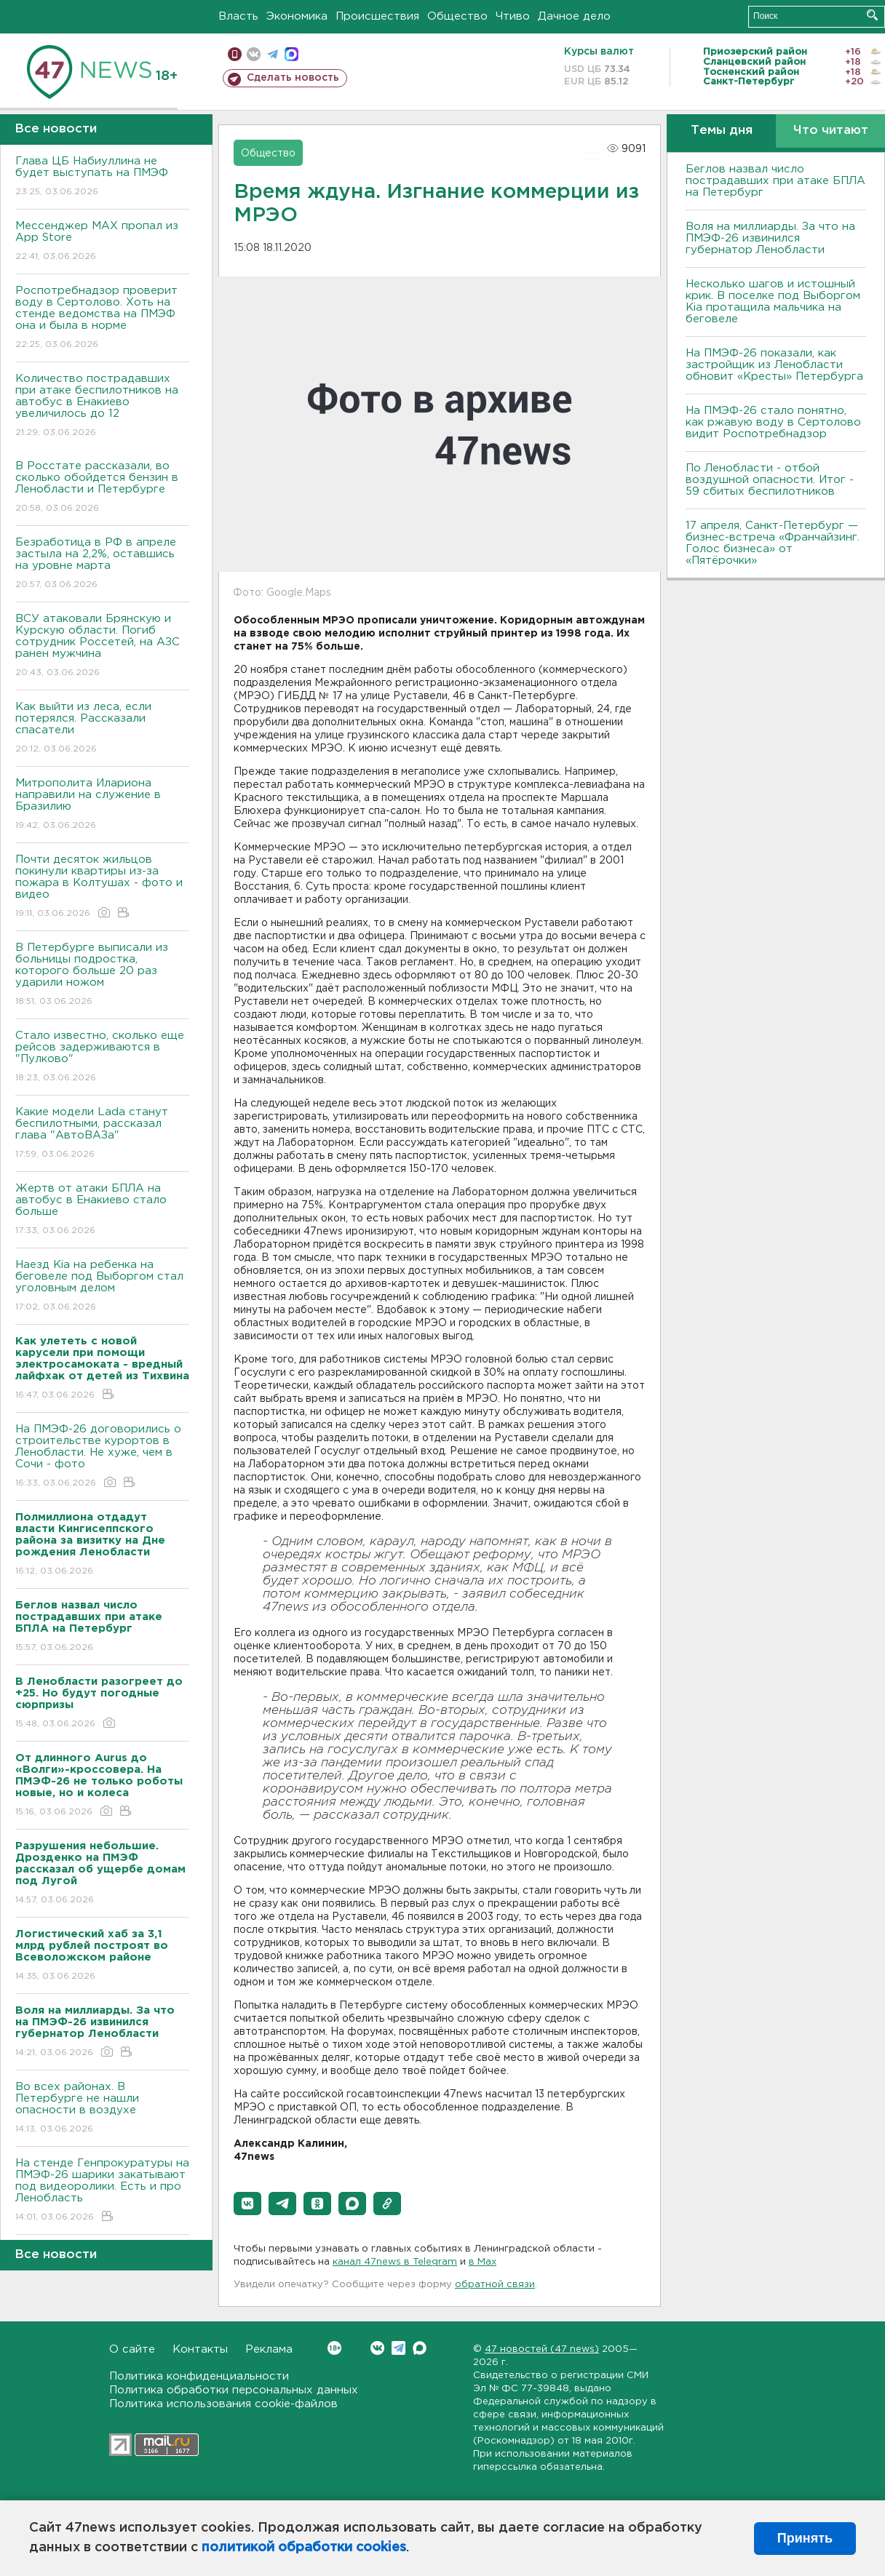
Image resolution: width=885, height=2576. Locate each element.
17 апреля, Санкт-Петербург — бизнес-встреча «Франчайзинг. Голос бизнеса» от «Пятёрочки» (773, 543)
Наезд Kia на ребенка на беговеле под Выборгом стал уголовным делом (102, 1286)
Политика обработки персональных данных (233, 2390)
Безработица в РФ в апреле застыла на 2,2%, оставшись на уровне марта (102, 564)
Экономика (297, 16)
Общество (457, 16)
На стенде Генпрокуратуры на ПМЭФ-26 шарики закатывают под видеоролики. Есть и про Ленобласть (102, 2190)
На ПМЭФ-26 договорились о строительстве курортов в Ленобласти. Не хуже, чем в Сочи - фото (102, 1456)
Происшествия (377, 16)
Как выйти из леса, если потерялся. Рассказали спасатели (102, 728)
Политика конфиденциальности (199, 2376)
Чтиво (513, 16)
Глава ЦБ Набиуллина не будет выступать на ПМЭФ (102, 177)
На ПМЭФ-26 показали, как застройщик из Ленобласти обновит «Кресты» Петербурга (774, 364)
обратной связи (495, 2285)
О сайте (132, 2349)
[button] (247, 2203)
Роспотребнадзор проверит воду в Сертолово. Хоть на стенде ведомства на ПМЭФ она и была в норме (102, 318)
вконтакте (254, 54)
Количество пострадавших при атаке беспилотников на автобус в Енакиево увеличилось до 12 (102, 406)
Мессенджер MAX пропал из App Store (102, 242)
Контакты (200, 2349)
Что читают (830, 130)
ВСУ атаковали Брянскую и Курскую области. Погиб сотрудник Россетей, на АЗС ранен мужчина (102, 646)
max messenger (291, 54)
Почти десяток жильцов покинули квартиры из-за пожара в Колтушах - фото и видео (102, 887)
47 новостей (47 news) (542, 2349)
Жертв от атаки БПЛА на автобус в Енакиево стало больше (102, 1210)
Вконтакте (334, 2348)
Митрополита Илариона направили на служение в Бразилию (102, 805)
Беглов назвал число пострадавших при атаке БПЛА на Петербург (775, 180)
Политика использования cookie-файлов (223, 2404)
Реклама (269, 2349)
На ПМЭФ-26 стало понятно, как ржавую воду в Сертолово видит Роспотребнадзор (773, 422)
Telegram (398, 2348)
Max (419, 2348)
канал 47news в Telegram (395, 2262)
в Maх (482, 2262)
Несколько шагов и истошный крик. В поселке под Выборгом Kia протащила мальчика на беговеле (773, 301)
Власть (238, 16)
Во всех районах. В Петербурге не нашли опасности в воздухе (102, 2108)
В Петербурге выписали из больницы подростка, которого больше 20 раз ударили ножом (102, 975)
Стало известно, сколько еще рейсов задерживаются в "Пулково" (102, 1057)
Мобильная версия (235, 54)
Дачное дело (574, 16)
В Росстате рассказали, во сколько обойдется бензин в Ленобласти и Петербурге (102, 487)
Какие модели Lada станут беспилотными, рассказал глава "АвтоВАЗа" (102, 1133)
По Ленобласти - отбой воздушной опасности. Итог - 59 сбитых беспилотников (770, 479)
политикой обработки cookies (304, 2547)
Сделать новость (293, 77)
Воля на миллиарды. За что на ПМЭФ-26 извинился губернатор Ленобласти (770, 238)
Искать (872, 14)
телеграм (272, 54)
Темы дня (722, 130)
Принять (805, 2538)
